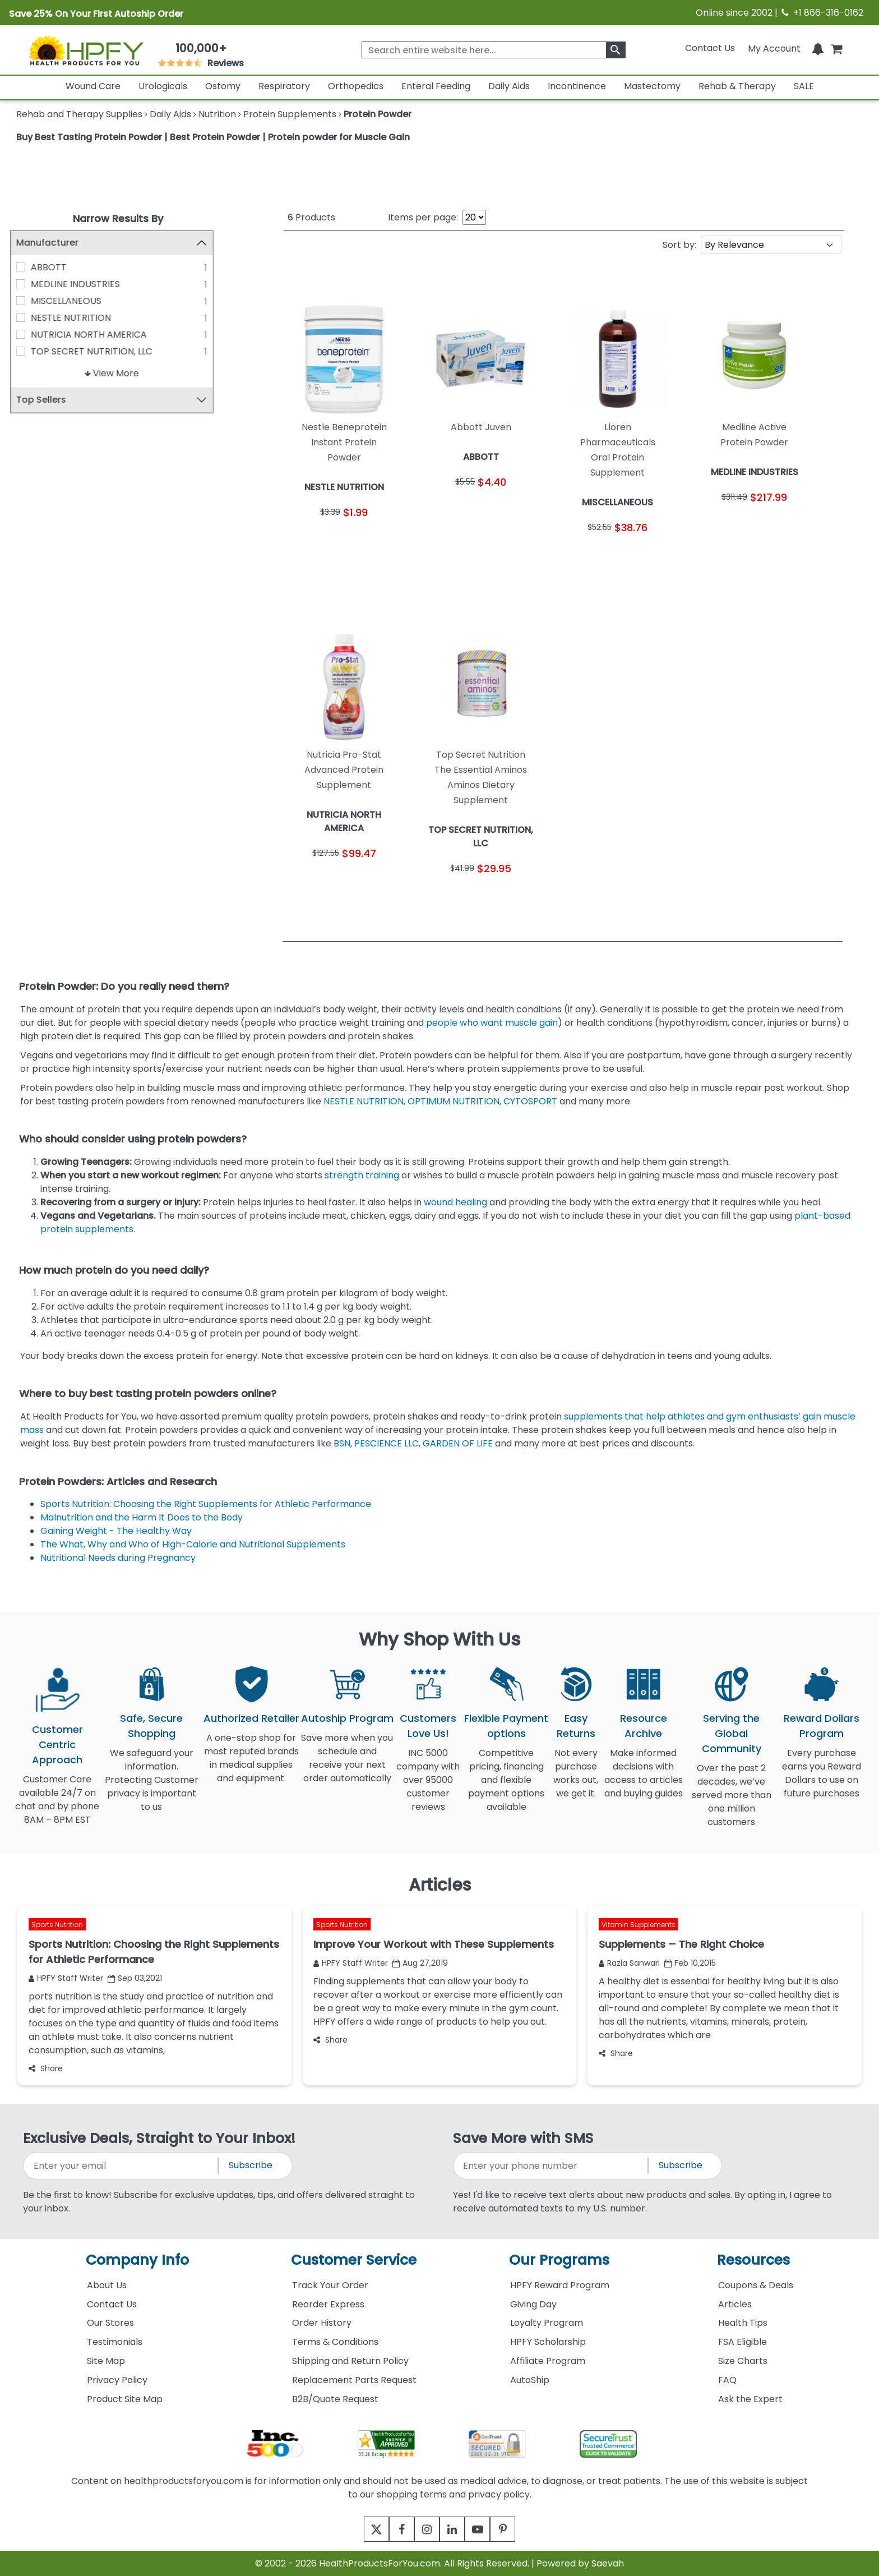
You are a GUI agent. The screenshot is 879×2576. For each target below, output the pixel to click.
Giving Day (533, 2304)
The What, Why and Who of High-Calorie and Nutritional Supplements (194, 1544)
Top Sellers (47, 399)
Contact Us (710, 48)
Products (311, 217)
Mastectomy (652, 86)
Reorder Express (328, 2304)
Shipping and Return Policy (350, 2360)
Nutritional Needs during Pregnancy (119, 1557)
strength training (362, 1175)
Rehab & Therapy (737, 86)
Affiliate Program (547, 2360)
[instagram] (424, 2529)
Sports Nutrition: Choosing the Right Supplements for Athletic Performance (206, 1503)
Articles (735, 2304)
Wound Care (93, 86)
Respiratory (284, 86)
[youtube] (485, 2529)
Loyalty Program (546, 2322)
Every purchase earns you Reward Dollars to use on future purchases (821, 1779)
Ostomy (222, 86)
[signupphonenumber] (551, 2165)
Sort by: (679, 244)
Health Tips (742, 2322)
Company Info (137, 2260)
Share (46, 2068)
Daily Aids (509, 86)
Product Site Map (125, 2399)
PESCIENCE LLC (386, 1443)
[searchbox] (493, 50)
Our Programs (559, 2260)
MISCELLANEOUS (72, 300)
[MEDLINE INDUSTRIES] (26, 283)
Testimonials (114, 2341)
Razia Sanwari (629, 1963)
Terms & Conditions (335, 2341)
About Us (107, 2285)
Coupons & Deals (755, 2285)
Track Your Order (330, 2285)
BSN (342, 1443)
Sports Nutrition (57, 1924)
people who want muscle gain (492, 1022)
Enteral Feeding (435, 86)
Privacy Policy (117, 2380)
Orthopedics (355, 86)
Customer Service (354, 2260)
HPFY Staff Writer (66, 1978)
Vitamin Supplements (639, 1924)
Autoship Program (347, 1718)
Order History (321, 2322)
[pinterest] (516, 2529)
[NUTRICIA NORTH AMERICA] (26, 334)
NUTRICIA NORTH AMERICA (95, 334)
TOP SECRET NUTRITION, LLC (98, 351)
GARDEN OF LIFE (458, 1443)
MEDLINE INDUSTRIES (81, 284)
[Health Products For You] (86, 50)
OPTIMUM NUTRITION (453, 1101)
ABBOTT (55, 267)
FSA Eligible (742, 2341)
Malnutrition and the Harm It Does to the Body (142, 1517)
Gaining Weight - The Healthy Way (117, 1530)
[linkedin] (455, 2529)
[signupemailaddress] (121, 2165)
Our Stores (110, 2322)
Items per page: (423, 217)
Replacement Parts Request (354, 2380)
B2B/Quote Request (335, 2399)
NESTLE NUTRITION (77, 317)
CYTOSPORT (530, 1101)
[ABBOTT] (26, 266)
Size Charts (742, 2360)
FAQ (727, 2380)
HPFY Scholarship (548, 2341)
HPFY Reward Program (559, 2285)
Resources (753, 2260)
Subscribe (250, 2165)
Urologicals (162, 86)
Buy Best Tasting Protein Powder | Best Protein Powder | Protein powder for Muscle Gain (213, 137)
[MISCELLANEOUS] (26, 300)
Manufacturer (53, 242)
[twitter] (362, 2529)
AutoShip (529, 2380)
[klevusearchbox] (616, 50)
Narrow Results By (118, 218)
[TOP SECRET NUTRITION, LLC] (26, 351)
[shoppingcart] (836, 48)
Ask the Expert (750, 2399)
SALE (804, 86)
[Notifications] (818, 48)
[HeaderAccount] (774, 48)
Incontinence (577, 86)
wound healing (455, 1202)
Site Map (106, 2360)
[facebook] (393, 2529)
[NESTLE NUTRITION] (26, 317)
